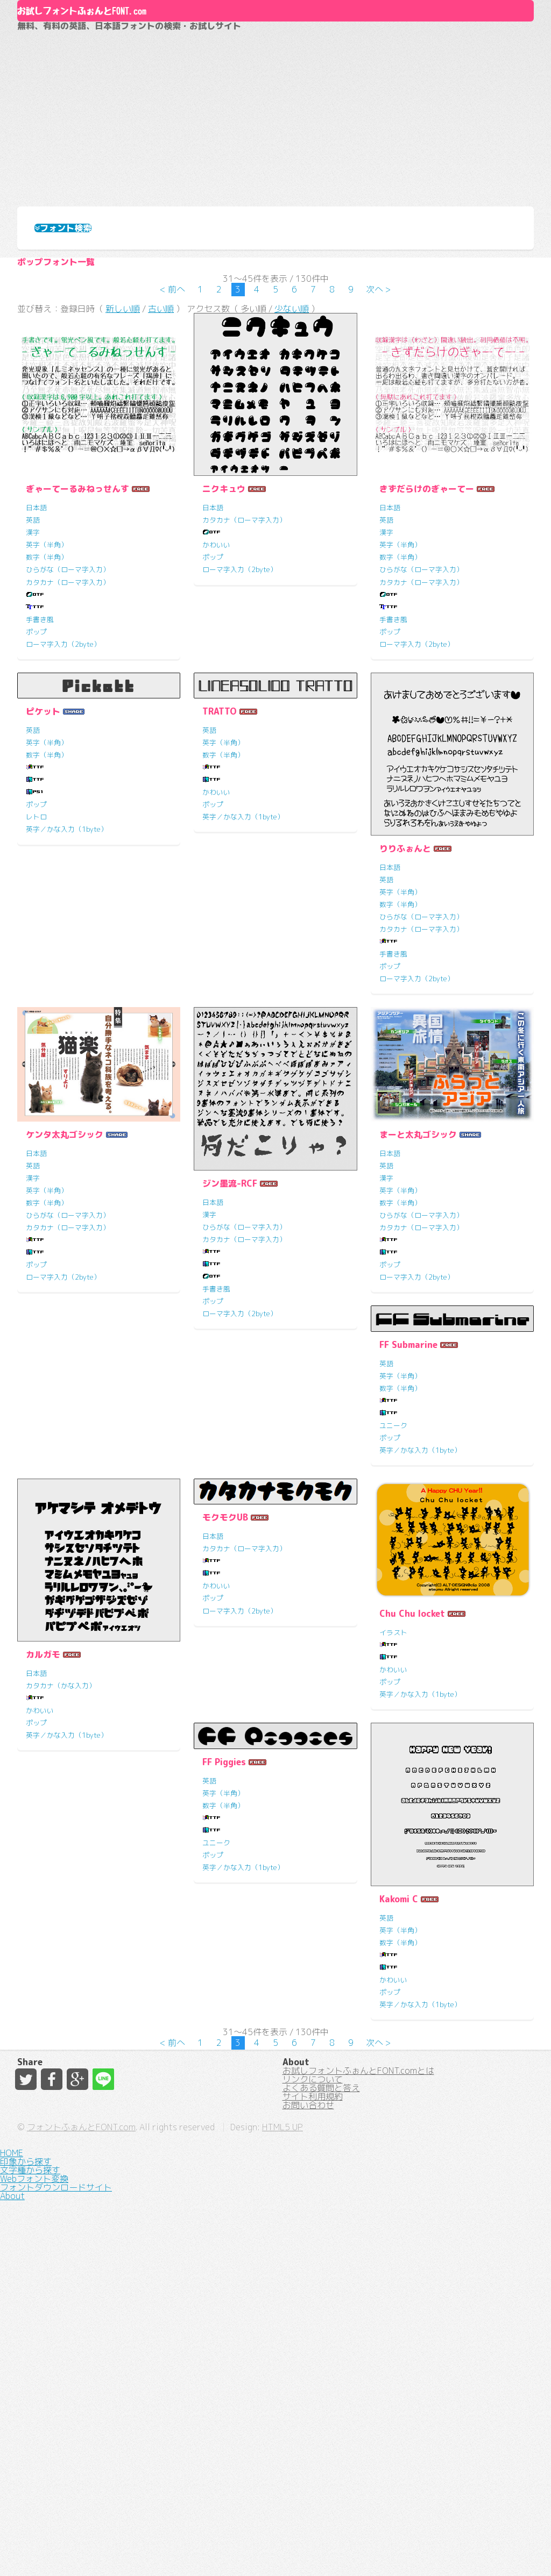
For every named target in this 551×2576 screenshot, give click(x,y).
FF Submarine (55, 1607)
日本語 (36, 683)
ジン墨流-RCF (229, 1384)
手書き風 (40, 795)
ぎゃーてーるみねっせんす (77, 664)
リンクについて (312, 2423)
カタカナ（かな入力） (237, 1775)
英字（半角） (47, 721)
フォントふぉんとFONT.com (197, 2548)
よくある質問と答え (321, 2443)
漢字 (33, 708)
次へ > (378, 452)
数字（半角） (47, 733)
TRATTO (219, 888)
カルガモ (219, 1744)
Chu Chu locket (58, 2063)
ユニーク (40, 1688)
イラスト (40, 2082)
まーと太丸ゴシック (418, 1335)
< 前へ (172, 452)
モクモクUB (402, 1607)
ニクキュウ (223, 664)
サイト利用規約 (312, 2462)
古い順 (161, 479)
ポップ (36, 807)
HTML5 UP (398, 2548)
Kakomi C (398, 2103)
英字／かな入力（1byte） (67, 1005)
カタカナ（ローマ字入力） (68, 758)
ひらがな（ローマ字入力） (68, 746)
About (276, 47)
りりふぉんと (405, 1024)
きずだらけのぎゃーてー (426, 664)
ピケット (43, 888)
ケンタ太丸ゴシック (64, 1335)
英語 (33, 696)
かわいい (216, 721)
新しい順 (122, 479)
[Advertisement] (275, 197)
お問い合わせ (308, 2481)
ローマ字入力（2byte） (63, 820)
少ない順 (291, 479)
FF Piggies (224, 1967)
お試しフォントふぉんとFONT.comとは (358, 2404)
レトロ (36, 993)
